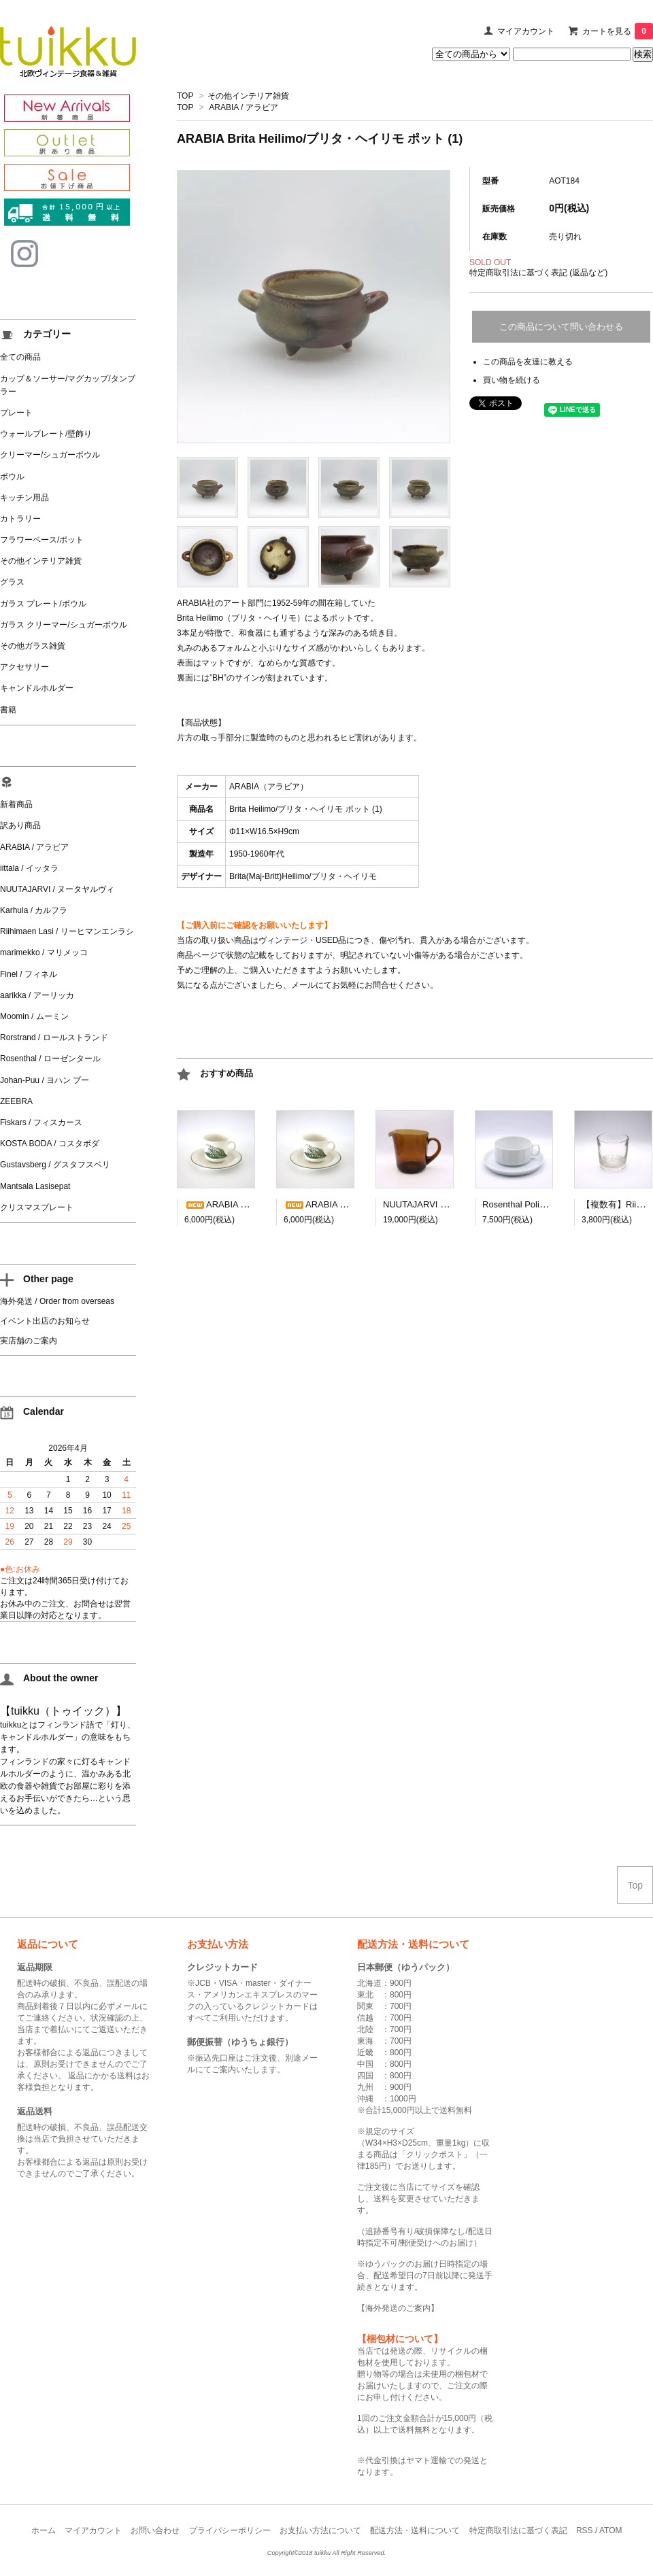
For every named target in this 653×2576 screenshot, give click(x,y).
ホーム (43, 2530)
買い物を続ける (511, 380)
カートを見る (617, 31)
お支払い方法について (320, 2530)
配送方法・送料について (415, 2530)
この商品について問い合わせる (561, 327)
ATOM (610, 2530)
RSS (584, 2530)
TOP (185, 96)
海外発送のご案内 (398, 2308)
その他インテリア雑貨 (248, 96)
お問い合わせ (155, 2530)
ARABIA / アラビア (243, 107)
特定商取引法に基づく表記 (518, 2530)
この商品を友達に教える (528, 361)
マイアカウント (525, 31)
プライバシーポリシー (230, 2530)
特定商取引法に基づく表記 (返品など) (538, 272)
